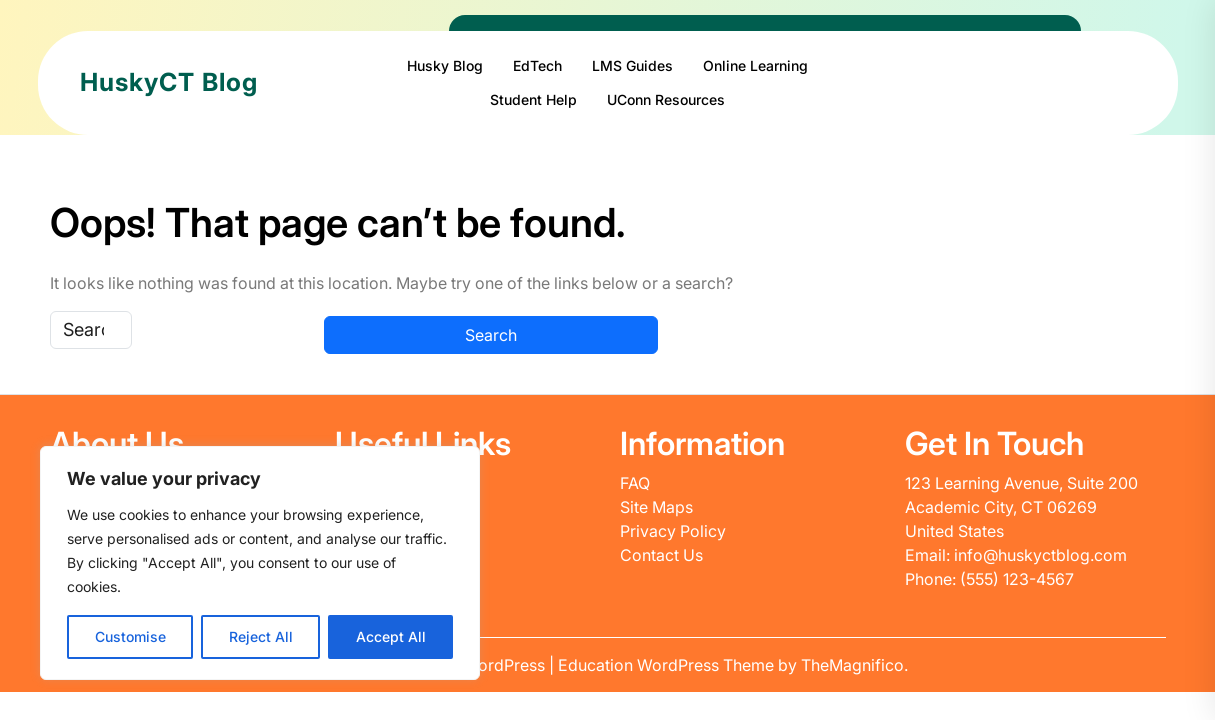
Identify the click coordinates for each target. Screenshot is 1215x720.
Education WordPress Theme (668, 665)
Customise (130, 636)
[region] (260, 563)
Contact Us (661, 555)
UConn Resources (666, 99)
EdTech (537, 65)
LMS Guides (632, 65)
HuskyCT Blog (169, 82)
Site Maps (656, 507)
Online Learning (755, 65)
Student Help (533, 99)
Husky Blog (445, 65)
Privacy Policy (673, 531)
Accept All (391, 636)
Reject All (261, 636)
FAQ (635, 483)
